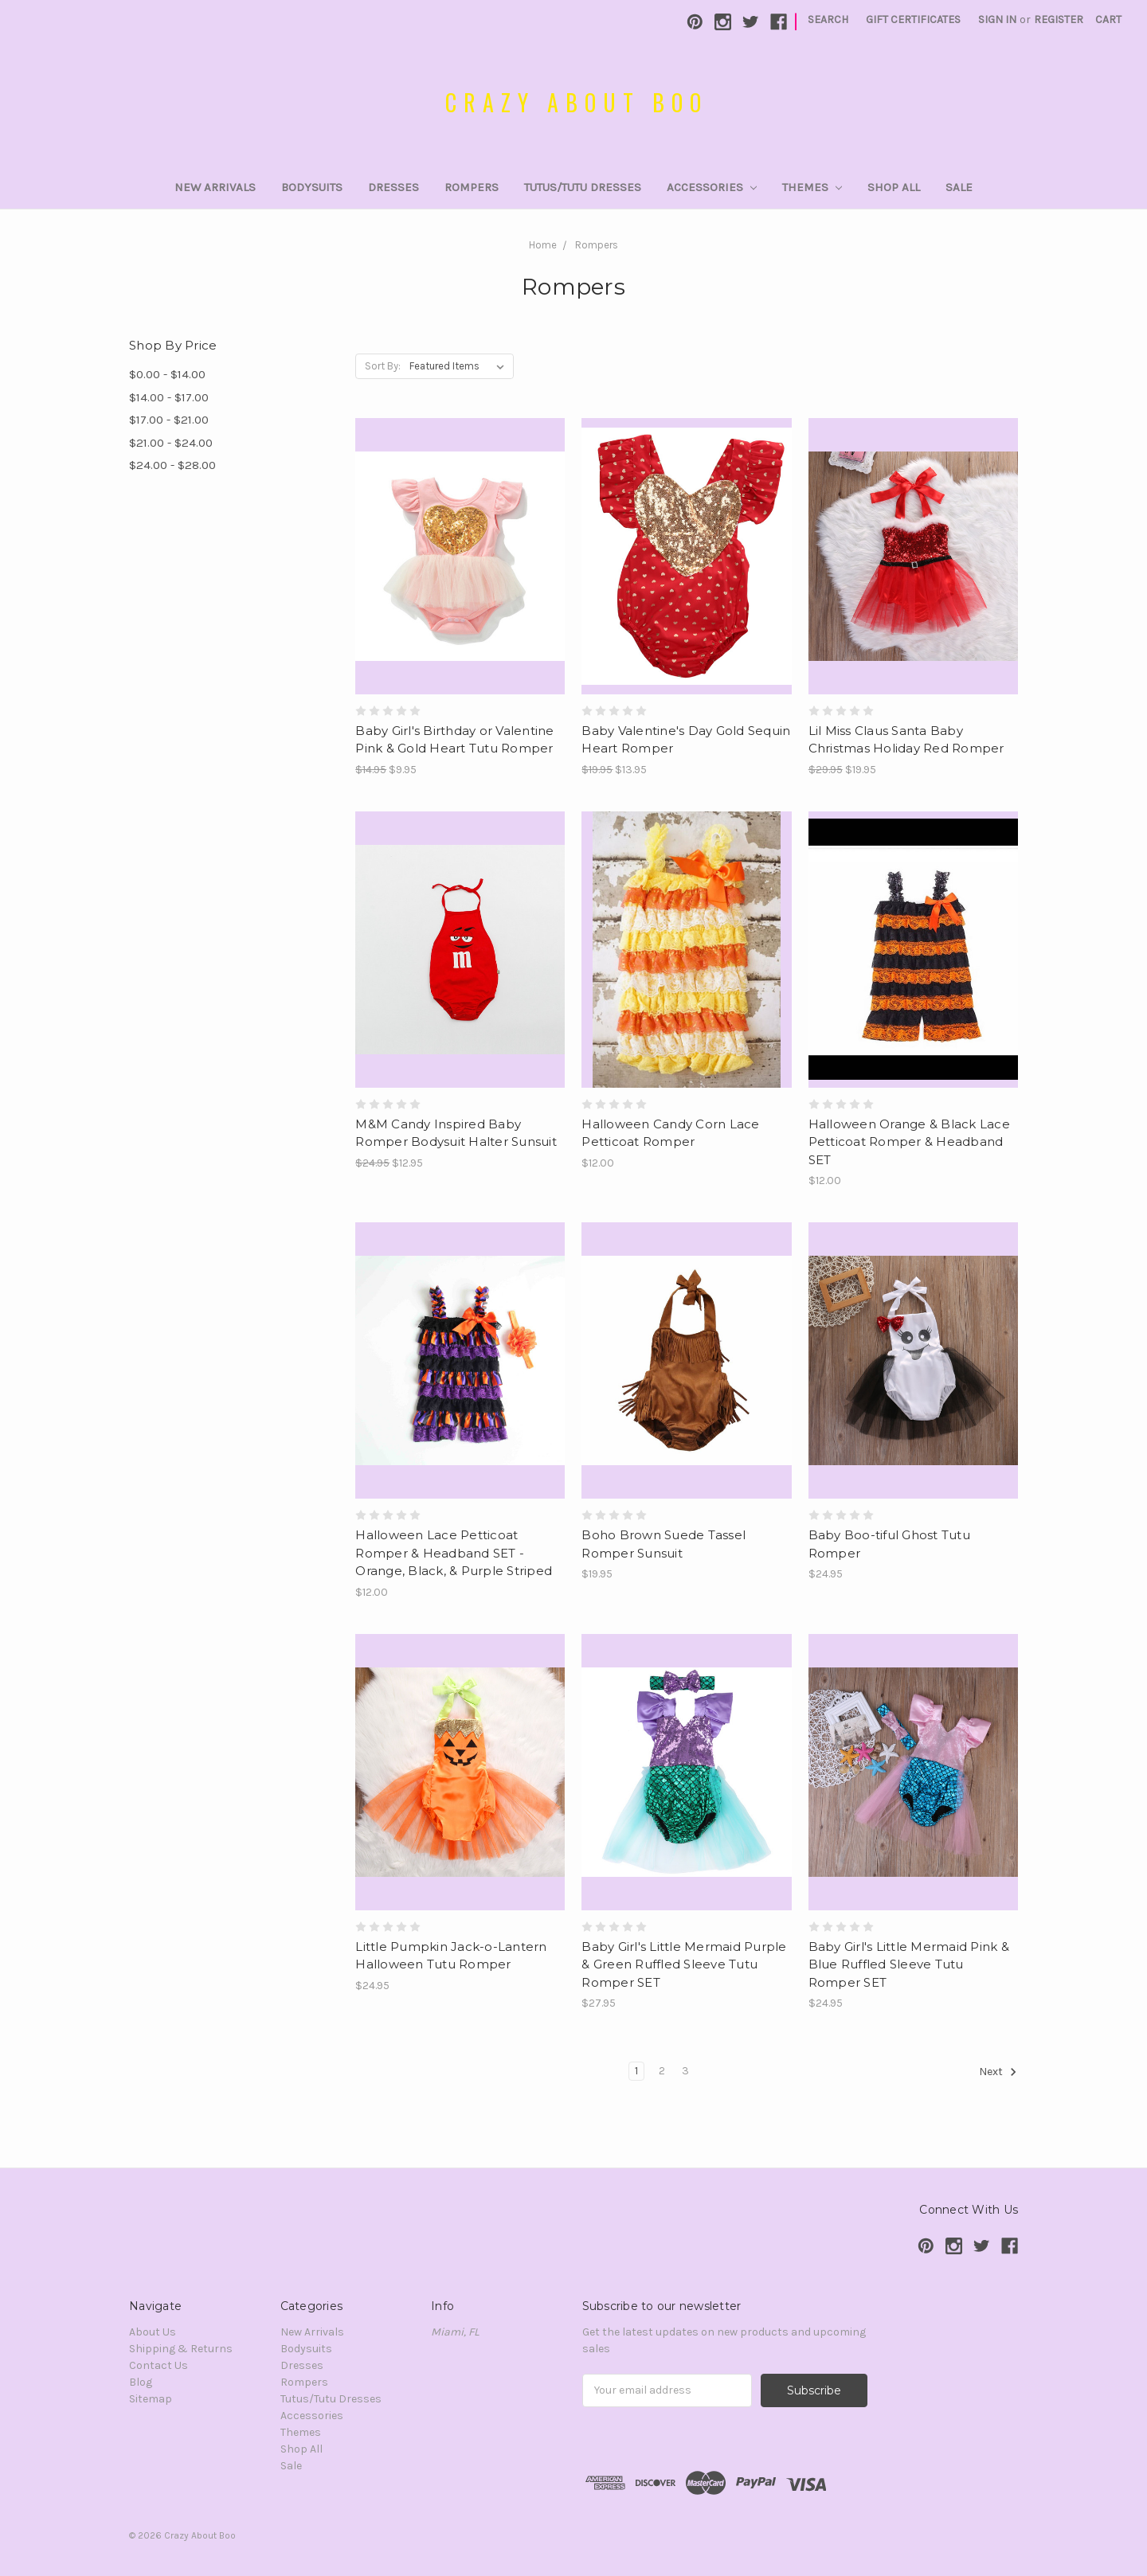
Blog (140, 2382)
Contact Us (158, 2365)
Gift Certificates (913, 19)
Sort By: (383, 366)
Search (828, 19)
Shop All (893, 187)
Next (998, 2072)
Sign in (997, 19)
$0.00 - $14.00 (167, 374)
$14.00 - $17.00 (169, 397)
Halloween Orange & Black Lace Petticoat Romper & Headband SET (909, 1141)
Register (1058, 19)
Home (543, 245)
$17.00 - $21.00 (169, 419)
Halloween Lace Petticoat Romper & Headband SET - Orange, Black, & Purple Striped (453, 1552)
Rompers (471, 187)
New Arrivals (215, 187)
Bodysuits (312, 187)
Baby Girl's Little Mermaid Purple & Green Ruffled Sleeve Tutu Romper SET (683, 1964)
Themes (812, 187)
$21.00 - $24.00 (171, 443)
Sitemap (150, 2399)
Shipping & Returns (181, 2348)
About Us (152, 2332)
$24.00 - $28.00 (172, 465)
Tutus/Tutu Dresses (582, 187)
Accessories (712, 187)
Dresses (393, 187)
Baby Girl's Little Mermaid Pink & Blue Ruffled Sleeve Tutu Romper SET (908, 1964)
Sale (959, 187)
